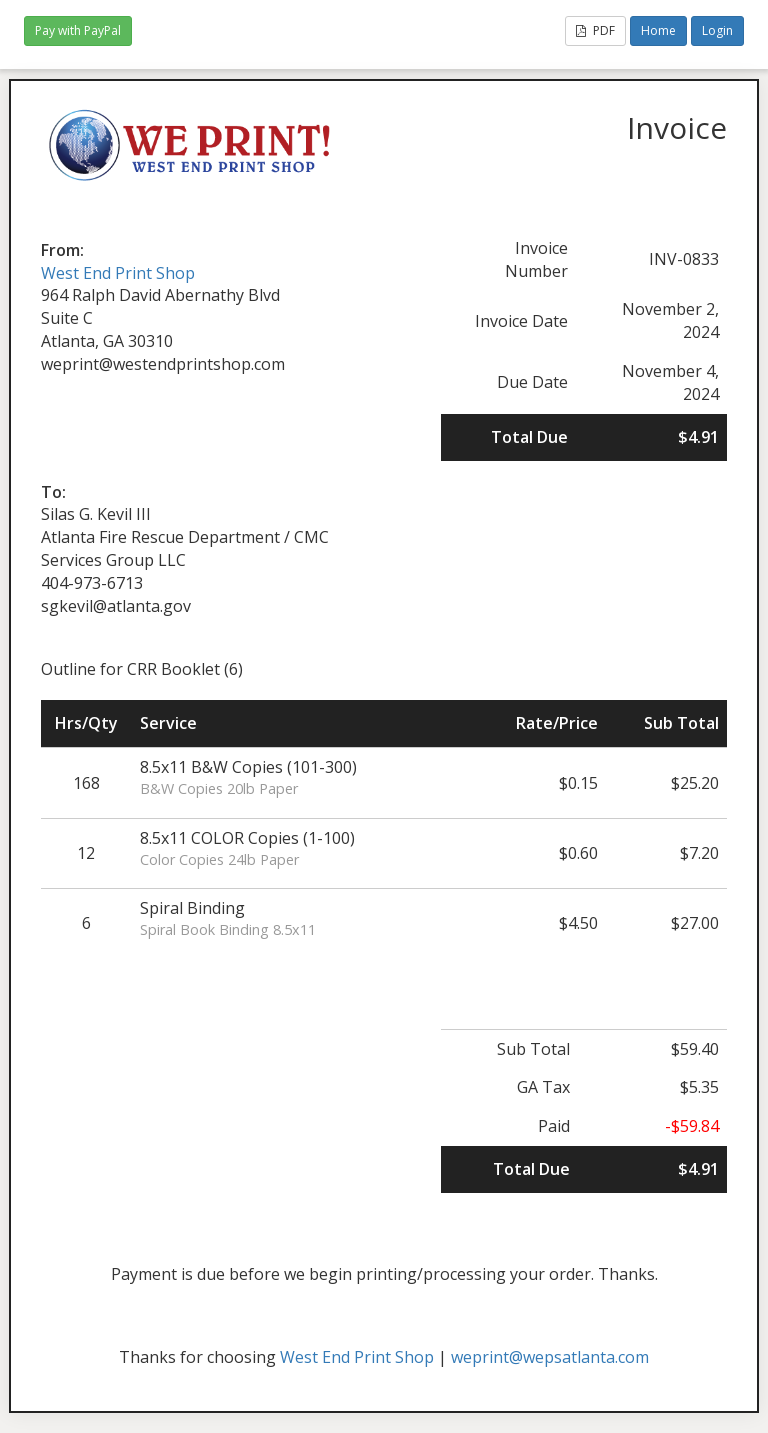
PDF (595, 30)
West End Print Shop (118, 273)
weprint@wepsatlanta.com (550, 1357)
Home (658, 30)
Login (717, 30)
